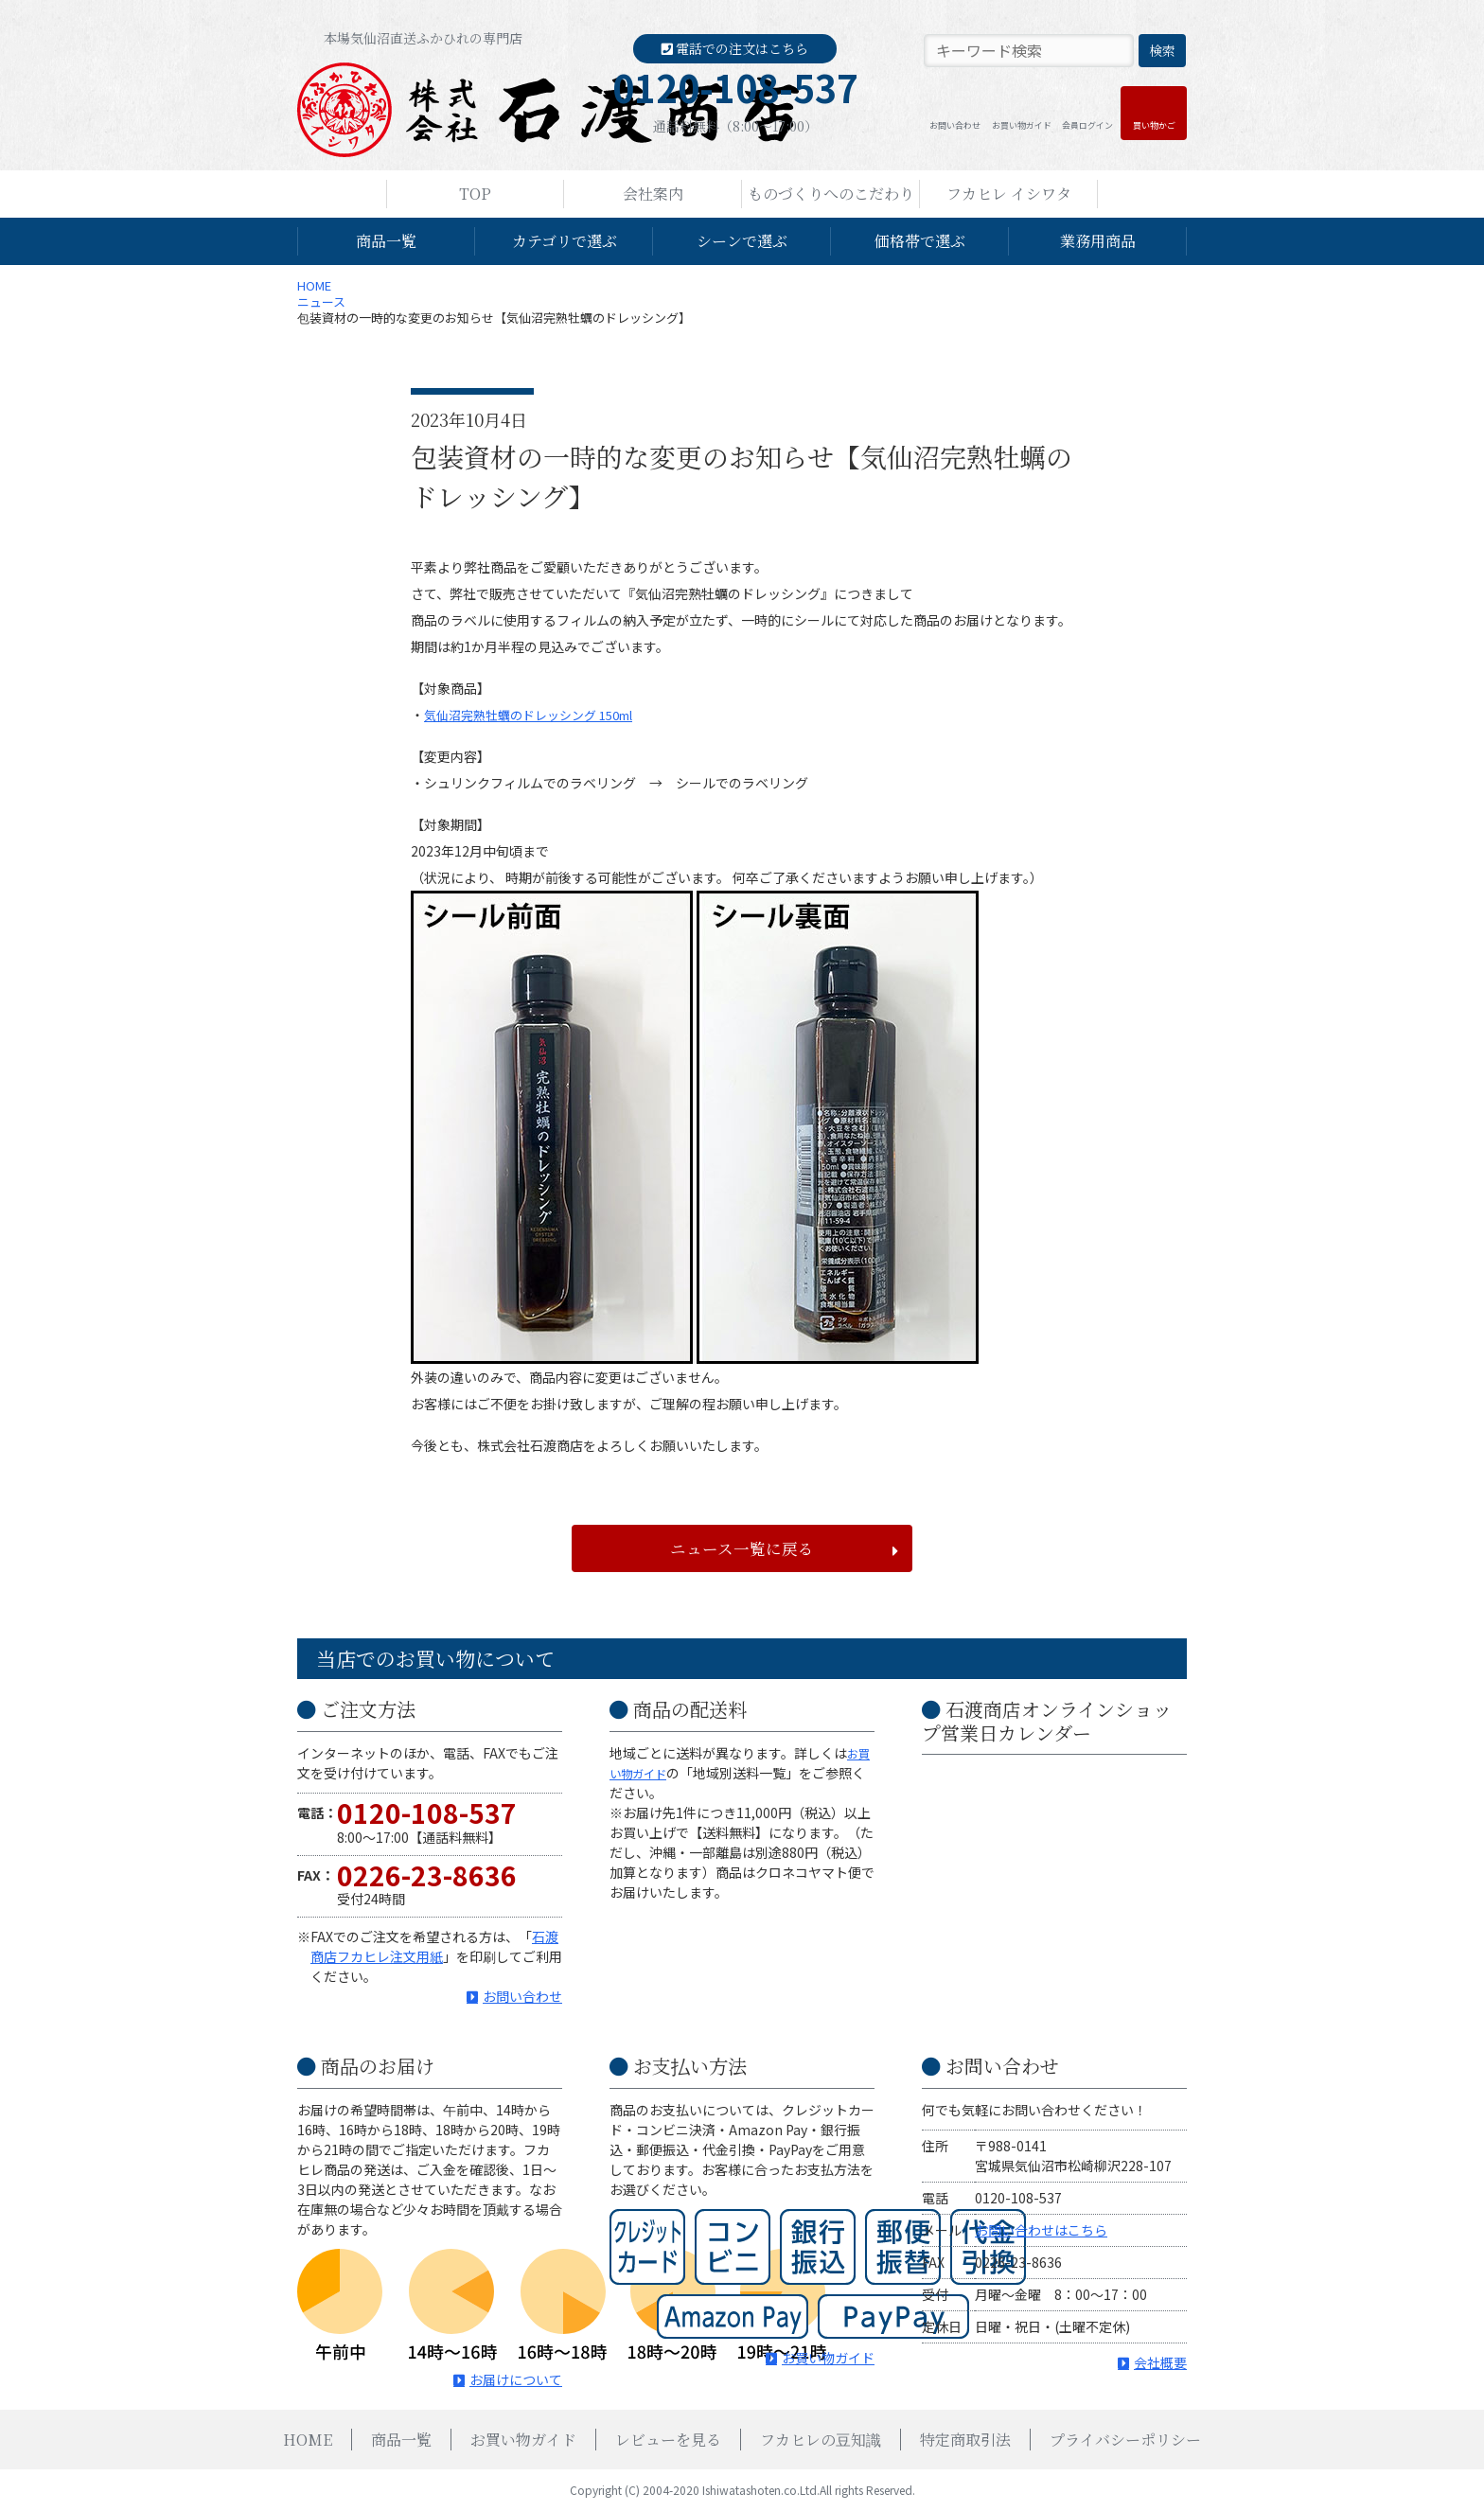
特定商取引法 (965, 2439)
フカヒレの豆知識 (820, 2439)
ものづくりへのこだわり (831, 193)
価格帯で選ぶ (919, 241)
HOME (314, 285)
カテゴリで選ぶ (564, 241)
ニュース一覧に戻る (742, 1548)
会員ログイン (1087, 125)
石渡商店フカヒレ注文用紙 (434, 1946)
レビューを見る (668, 2439)
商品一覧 (386, 241)
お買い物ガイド (1021, 125)
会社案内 (653, 193)
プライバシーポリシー (1125, 2439)
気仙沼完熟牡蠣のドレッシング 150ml (538, 714)
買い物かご (1154, 125)
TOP (475, 193)
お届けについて (515, 2379)
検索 (1162, 50)
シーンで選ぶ (742, 241)
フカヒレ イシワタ (1008, 193)
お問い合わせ (954, 125)
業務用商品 (1098, 241)
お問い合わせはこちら (1041, 2229)
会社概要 (1160, 2362)
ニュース (321, 301)
